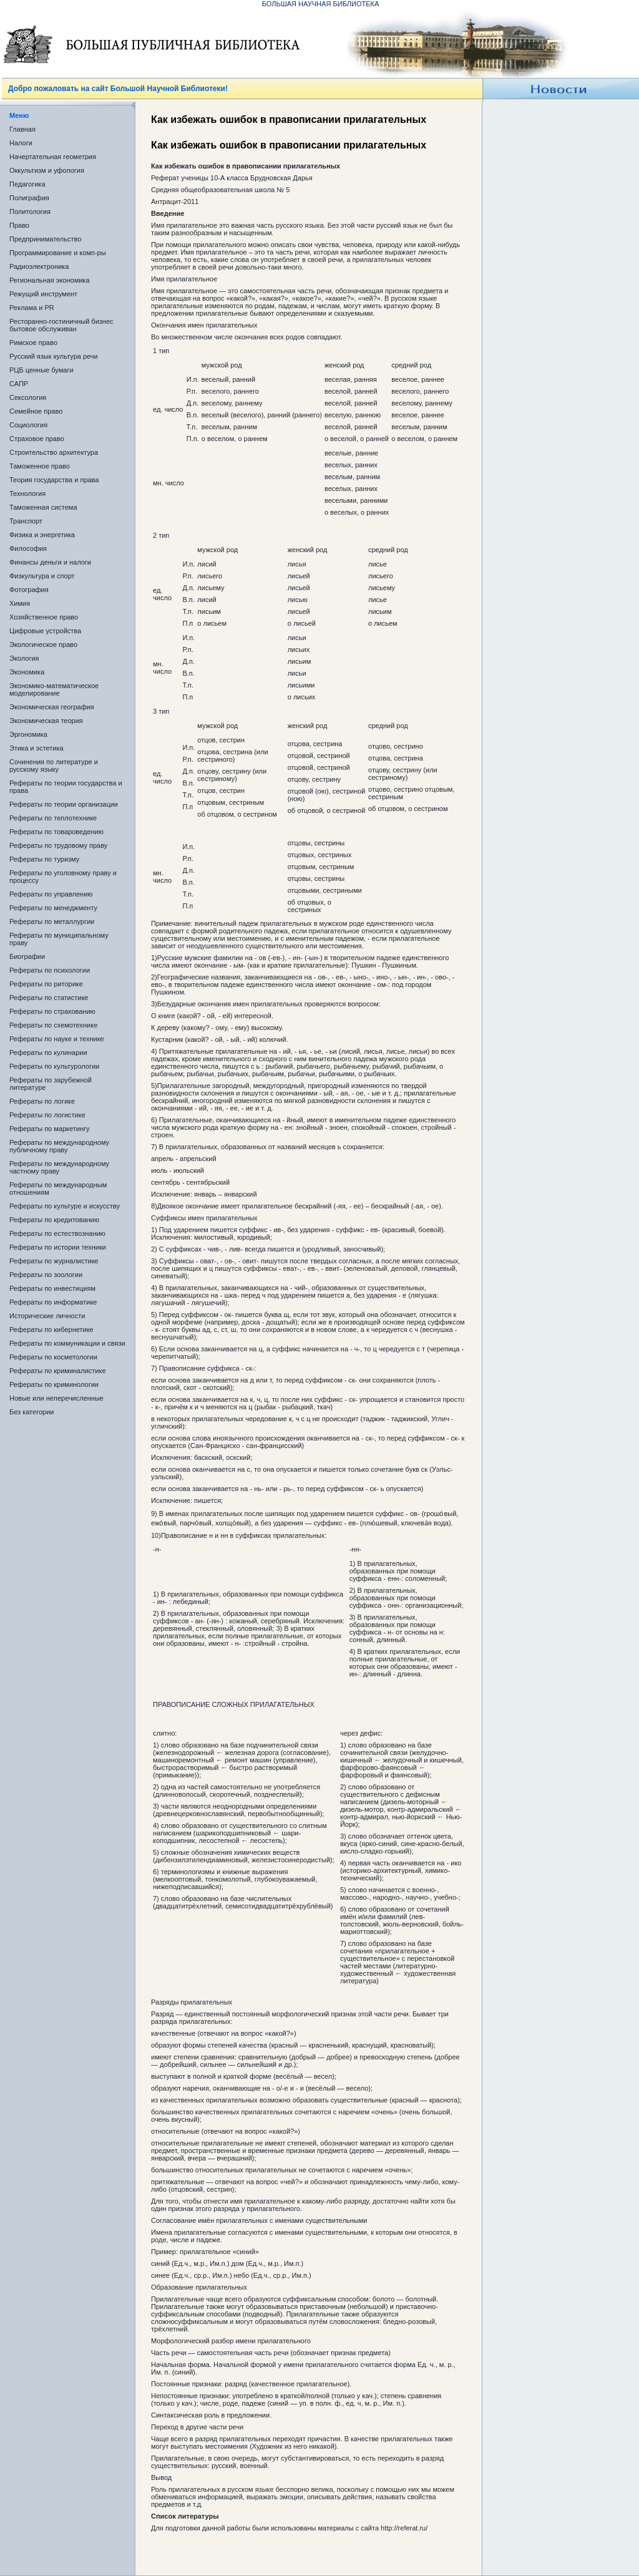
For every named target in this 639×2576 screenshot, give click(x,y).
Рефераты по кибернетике (51, 1329)
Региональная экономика (49, 280)
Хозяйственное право (43, 617)
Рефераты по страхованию (52, 1011)
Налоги (20, 143)
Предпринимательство (45, 239)
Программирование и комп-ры (57, 252)
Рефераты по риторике (46, 984)
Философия (28, 548)
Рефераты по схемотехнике (53, 1025)
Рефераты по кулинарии (48, 1052)
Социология (28, 425)
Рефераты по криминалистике (57, 1370)
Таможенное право (39, 466)
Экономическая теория (46, 720)
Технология (27, 493)
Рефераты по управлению (51, 894)
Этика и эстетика (36, 748)
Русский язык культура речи (53, 356)
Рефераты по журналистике (54, 1261)
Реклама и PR (31, 307)
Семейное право (35, 411)
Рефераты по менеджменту (53, 907)
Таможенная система (43, 507)
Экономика (26, 672)
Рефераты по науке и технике (56, 1039)
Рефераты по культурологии (54, 1066)
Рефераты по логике (42, 1101)
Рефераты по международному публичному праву (59, 1146)
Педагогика (27, 184)
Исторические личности (47, 1316)
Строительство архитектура (53, 452)
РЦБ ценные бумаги (41, 370)
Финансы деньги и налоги (50, 562)
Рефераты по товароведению (56, 831)
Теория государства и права (54, 480)
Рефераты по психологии (49, 970)
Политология (30, 211)
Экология (24, 658)
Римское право (33, 342)
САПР (18, 383)
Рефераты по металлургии (51, 921)
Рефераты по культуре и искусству (64, 1206)
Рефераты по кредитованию (54, 1219)
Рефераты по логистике (47, 1115)
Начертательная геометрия (52, 156)
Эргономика (28, 734)
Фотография (29, 589)
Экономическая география (51, 707)
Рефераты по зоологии (45, 1274)
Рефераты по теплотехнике (53, 818)
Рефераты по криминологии (54, 1384)
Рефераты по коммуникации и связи (67, 1343)
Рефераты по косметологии (53, 1357)
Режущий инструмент (43, 294)
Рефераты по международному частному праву (59, 1167)
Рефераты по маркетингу (49, 1128)
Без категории (31, 1412)
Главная (22, 129)
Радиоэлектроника (39, 266)
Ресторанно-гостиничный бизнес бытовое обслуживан (61, 325)
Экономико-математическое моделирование (54, 689)
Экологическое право (43, 644)
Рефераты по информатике (53, 1302)
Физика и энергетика (42, 534)
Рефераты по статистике (48, 997)
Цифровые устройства (45, 630)
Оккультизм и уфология (46, 170)
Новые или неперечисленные (56, 1398)
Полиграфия (29, 198)
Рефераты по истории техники (57, 1247)
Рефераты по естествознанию (57, 1233)
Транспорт (25, 521)
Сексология (27, 397)
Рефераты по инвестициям (52, 1288)
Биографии (27, 956)
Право (19, 225)
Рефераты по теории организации (63, 804)
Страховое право (36, 438)
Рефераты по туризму (44, 859)
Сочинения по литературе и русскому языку (53, 765)
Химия (19, 603)
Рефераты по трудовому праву (58, 845)
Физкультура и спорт (42, 576)
